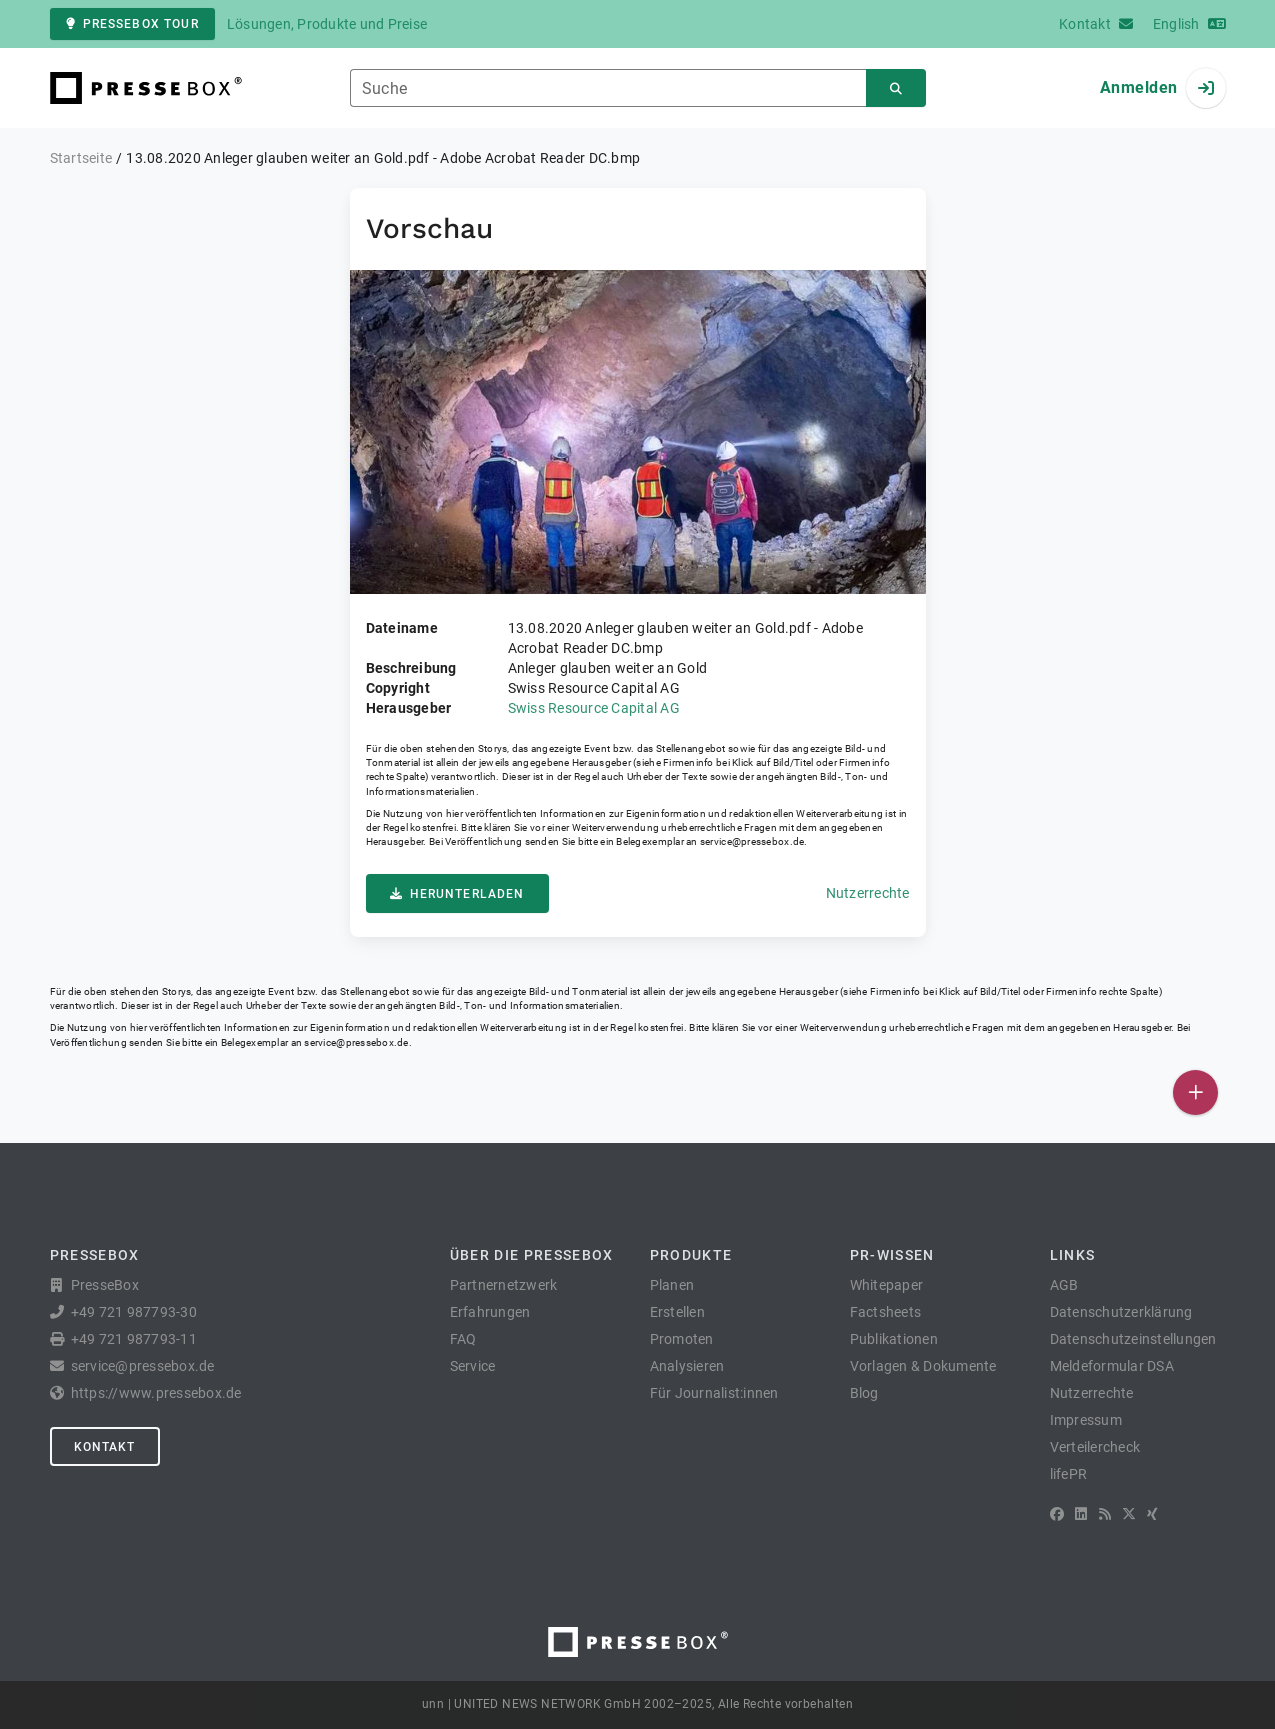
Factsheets (886, 1312)
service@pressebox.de (752, 841)
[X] (1129, 1514)
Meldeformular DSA (1112, 1366)
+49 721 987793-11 (134, 1339)
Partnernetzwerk (504, 1285)
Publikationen (894, 1339)
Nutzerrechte (868, 893)
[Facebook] (1057, 1514)
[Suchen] (896, 88)
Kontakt (105, 1447)
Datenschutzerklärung (1121, 1312)
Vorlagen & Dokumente (923, 1366)
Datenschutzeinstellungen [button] (1133, 1339)
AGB (1064, 1285)
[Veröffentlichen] (1195, 1092)
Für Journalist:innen (714, 1393)
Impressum (1086, 1420)
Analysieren (687, 1366)
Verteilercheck (1095, 1447)
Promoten (682, 1339)
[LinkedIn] (1081, 1514)
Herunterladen (457, 894)
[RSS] (1105, 1514)
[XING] (1152, 1514)
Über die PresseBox (532, 1255)
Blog (864, 1393)
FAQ (463, 1339)
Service (473, 1366)
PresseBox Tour (132, 24)
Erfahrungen (490, 1312)
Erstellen (677, 1312)
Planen (672, 1285)
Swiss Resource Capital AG (594, 708)
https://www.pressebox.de (156, 1393)
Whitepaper (887, 1285)
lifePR (1069, 1474)
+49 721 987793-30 (134, 1312)
